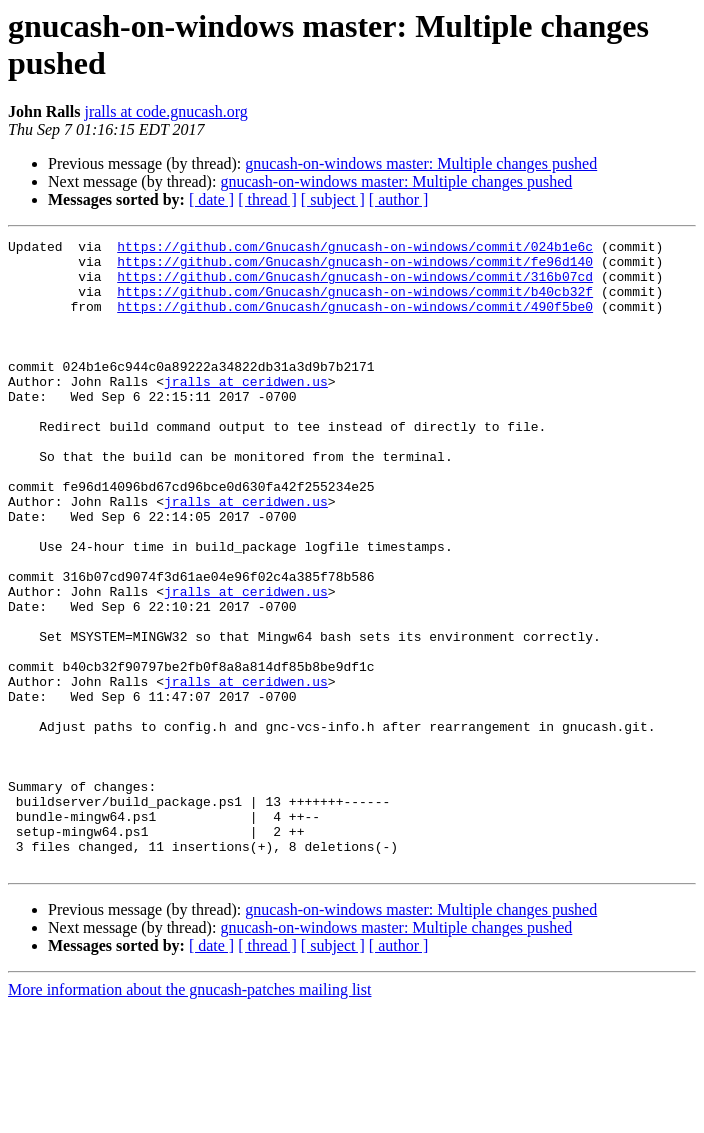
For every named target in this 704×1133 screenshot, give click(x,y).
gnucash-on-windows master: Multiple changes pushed (421, 163)
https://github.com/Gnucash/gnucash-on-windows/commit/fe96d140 (355, 267)
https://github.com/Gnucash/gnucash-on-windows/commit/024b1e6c (355, 249)
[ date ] (211, 199)
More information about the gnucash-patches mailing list (189, 1115)
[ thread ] (267, 199)
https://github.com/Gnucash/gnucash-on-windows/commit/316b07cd (355, 285)
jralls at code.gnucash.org (165, 111)
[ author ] (399, 199)
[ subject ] (333, 199)
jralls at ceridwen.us (246, 411)
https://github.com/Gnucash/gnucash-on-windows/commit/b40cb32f (355, 303)
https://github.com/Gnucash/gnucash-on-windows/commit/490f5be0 (355, 321)
